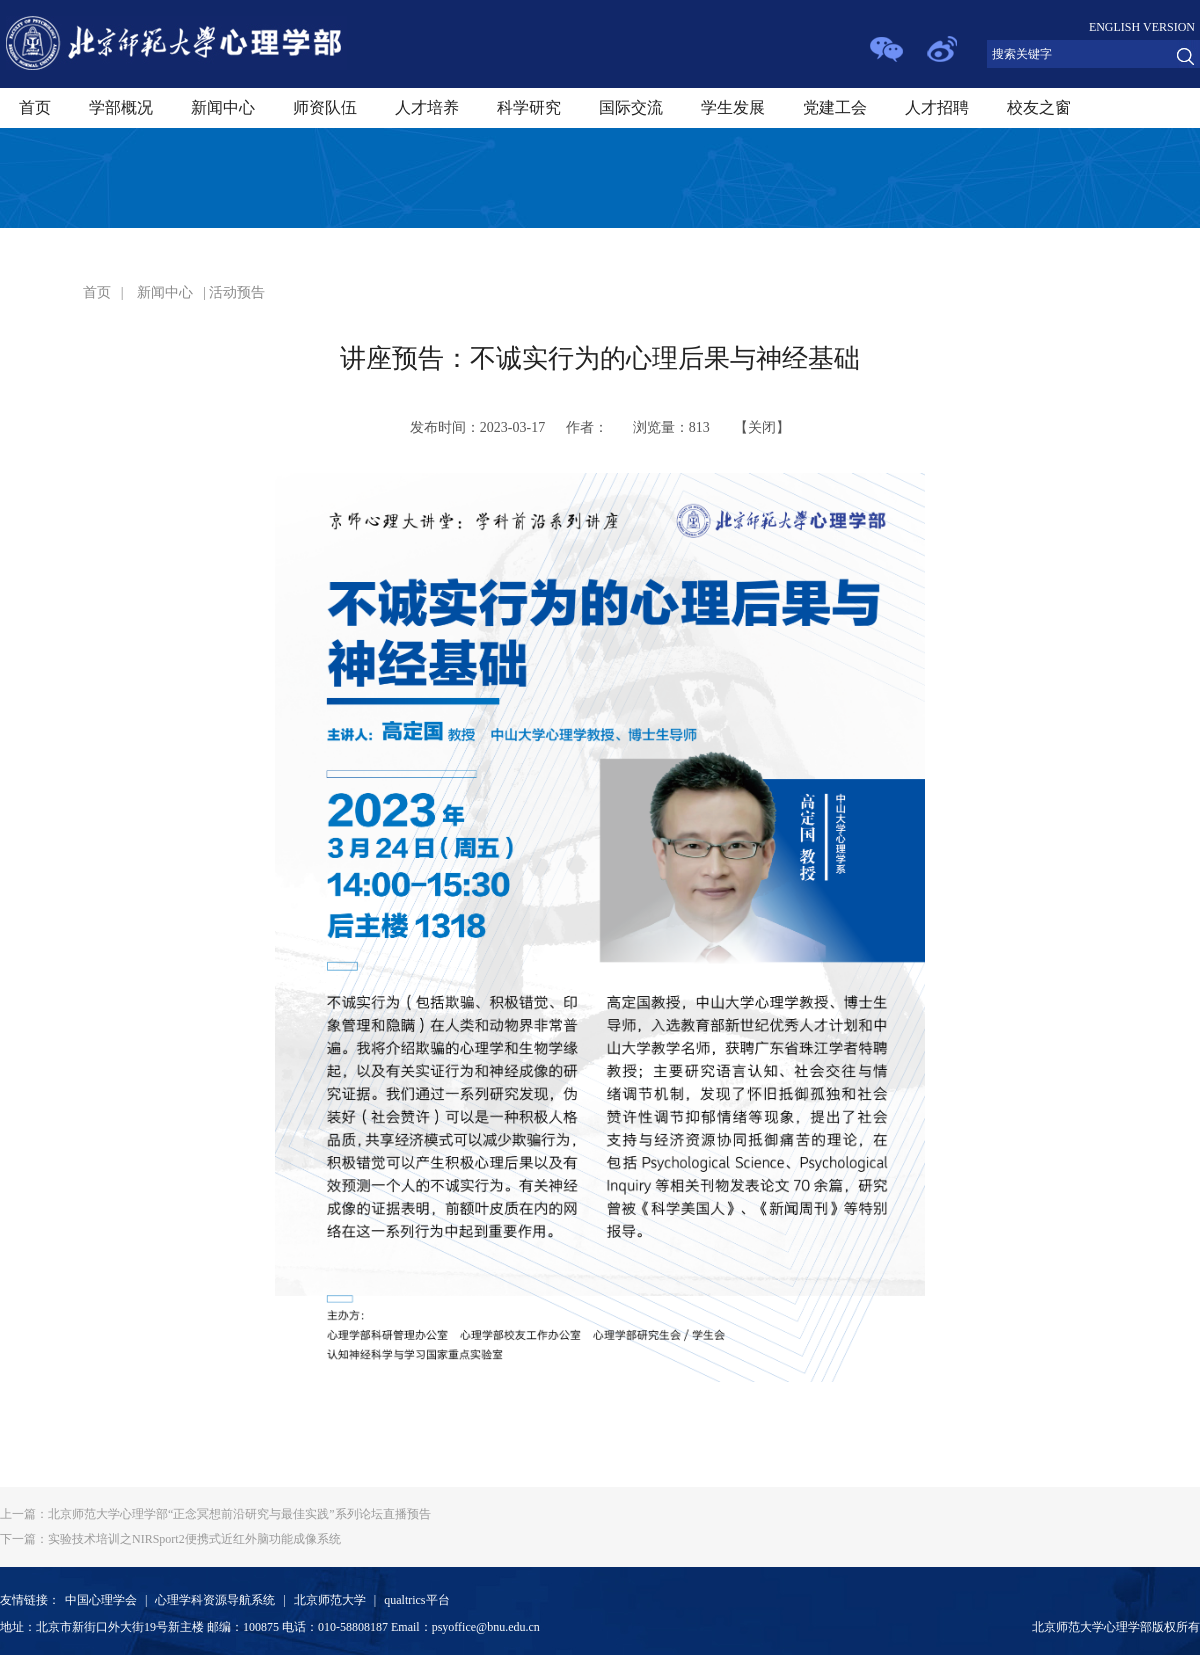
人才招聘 (937, 107)
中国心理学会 (101, 1600)
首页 (35, 107)
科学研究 (529, 107)
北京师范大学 (330, 1600)
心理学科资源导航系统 (215, 1600)
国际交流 (631, 107)
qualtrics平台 (416, 1600)
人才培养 (427, 107)
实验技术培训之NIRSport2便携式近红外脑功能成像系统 (170, 1539)
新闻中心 (223, 107)
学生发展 (733, 107)
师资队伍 (325, 107)
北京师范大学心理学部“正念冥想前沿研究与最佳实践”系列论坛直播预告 (215, 1514)
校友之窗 (1039, 107)
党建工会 (835, 107)
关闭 (762, 427)
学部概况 (121, 107)
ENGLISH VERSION (1142, 27)
